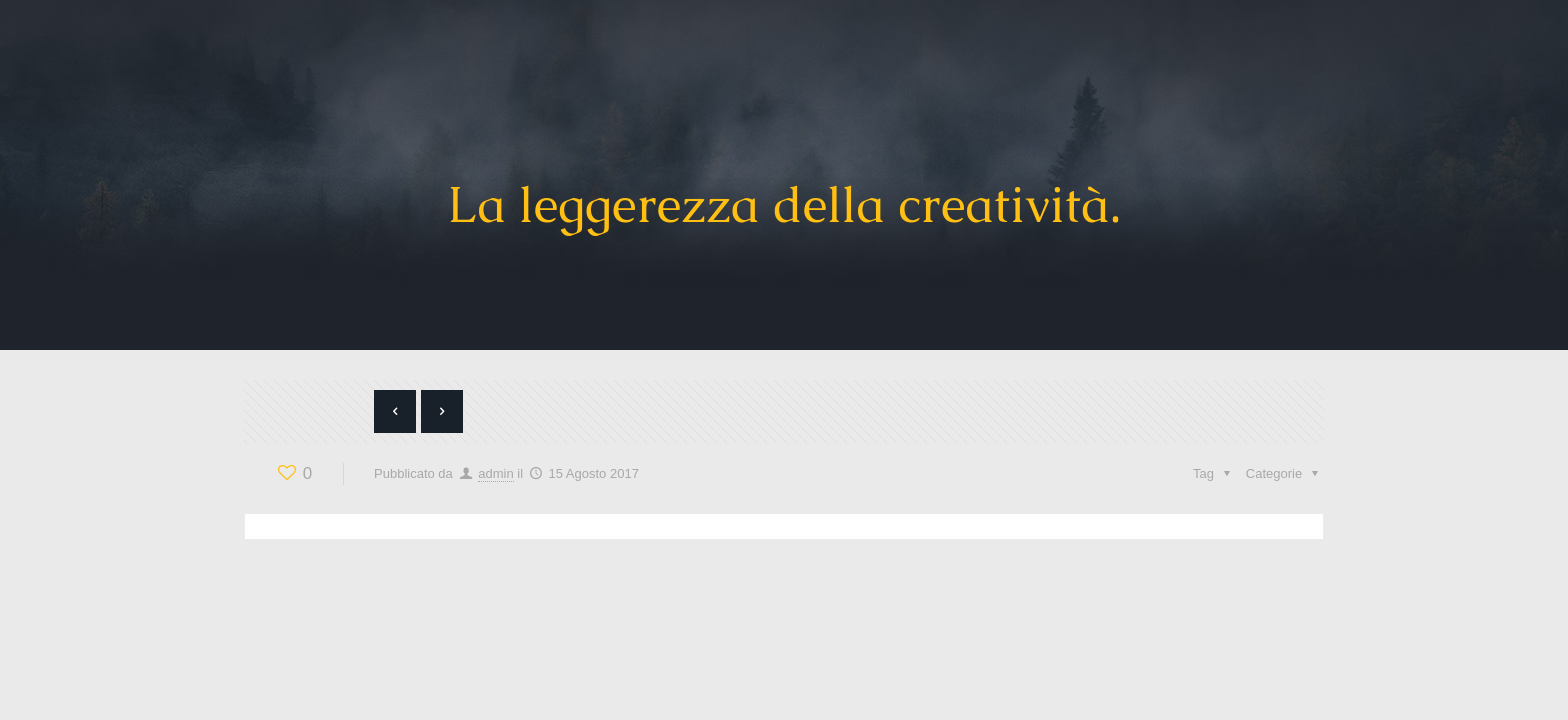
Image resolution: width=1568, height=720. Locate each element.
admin (495, 473)
